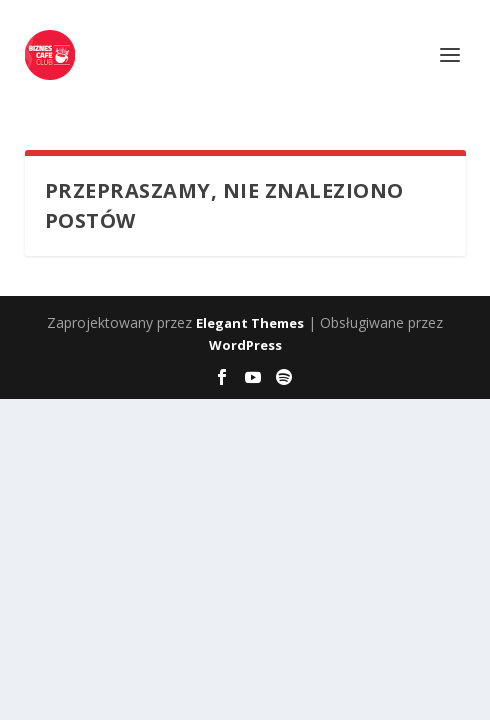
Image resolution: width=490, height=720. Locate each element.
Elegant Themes (250, 323)
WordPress (245, 345)
